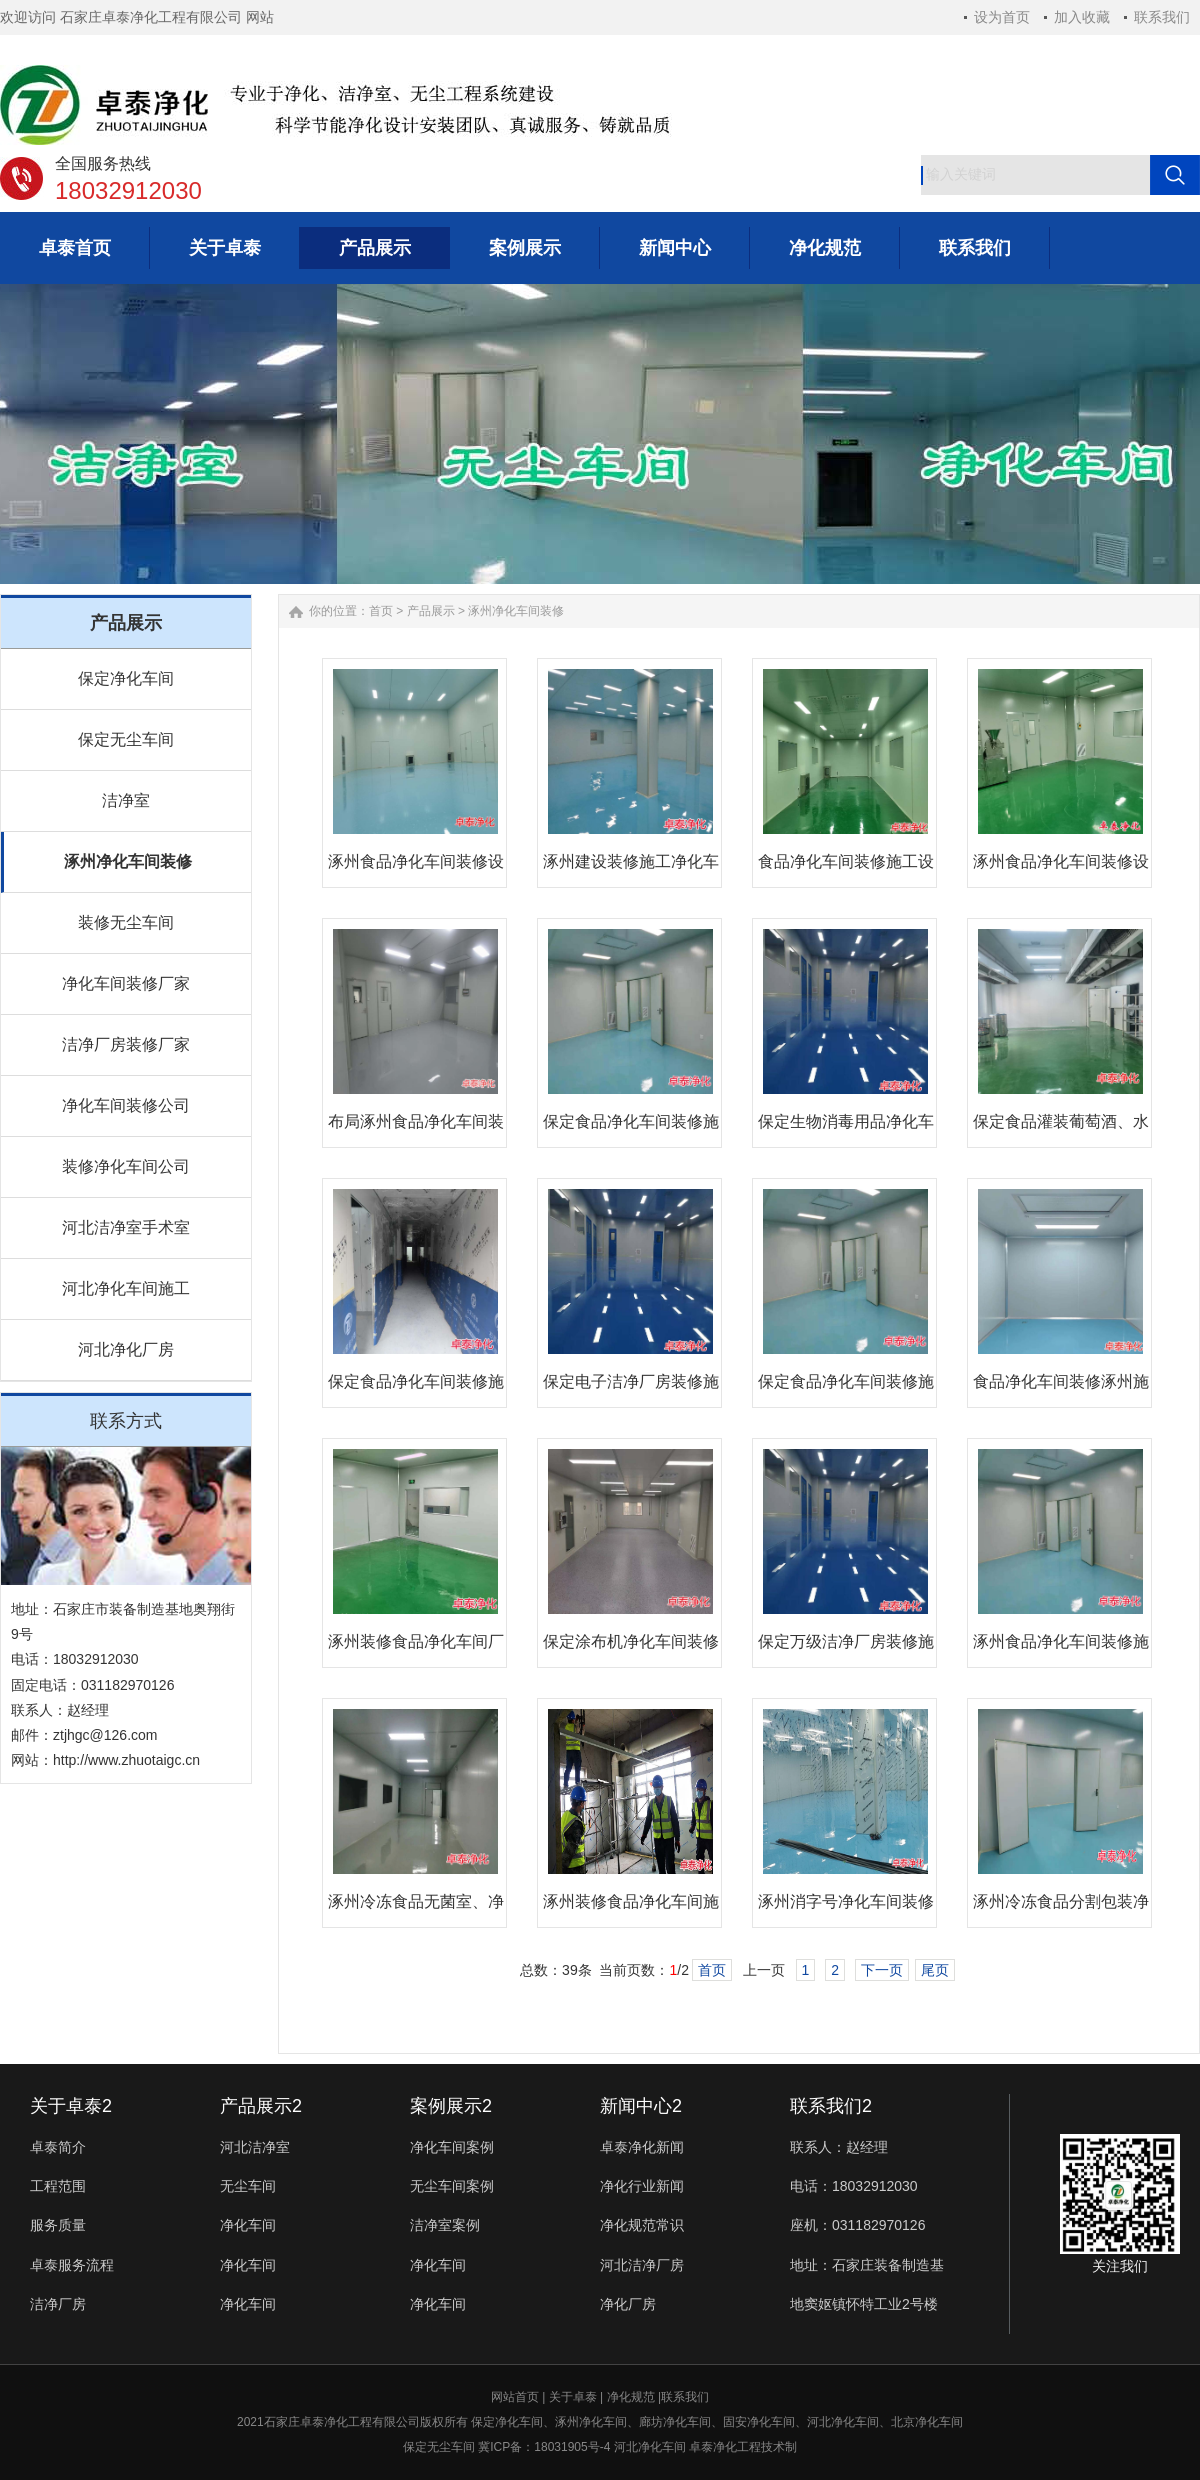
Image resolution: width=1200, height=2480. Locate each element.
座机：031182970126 (857, 2225)
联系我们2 (831, 2106)
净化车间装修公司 (126, 1105)
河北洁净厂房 (642, 2265)
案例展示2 (451, 2106)
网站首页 (515, 2397)
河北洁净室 (255, 2147)
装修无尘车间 (126, 922)
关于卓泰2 (71, 2106)
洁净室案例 (445, 2225)
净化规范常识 (642, 2225)
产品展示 (431, 611)
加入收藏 (1082, 17)
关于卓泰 (573, 2397)
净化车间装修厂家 (126, 983)
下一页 (882, 1970)
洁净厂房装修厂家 (126, 1044)
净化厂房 (628, 2304)
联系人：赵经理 (839, 2147)
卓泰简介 (58, 2147)
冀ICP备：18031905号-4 (542, 2447)
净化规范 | (634, 2397)
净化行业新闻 (642, 2186)
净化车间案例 (452, 2147)
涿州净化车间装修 (128, 861)
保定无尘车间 (126, 739)
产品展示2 (261, 2106)
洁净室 (126, 800)
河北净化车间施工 (126, 1288)
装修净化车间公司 (126, 1166)
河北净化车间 (650, 2447)
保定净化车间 (126, 678)
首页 (381, 611)
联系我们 (1162, 17)
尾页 (935, 1970)
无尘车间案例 (452, 2186)
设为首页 (1002, 17)
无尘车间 (248, 2186)
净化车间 (248, 2225)
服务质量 (58, 2225)
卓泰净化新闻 (642, 2147)
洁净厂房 (58, 2304)
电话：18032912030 (854, 2186)
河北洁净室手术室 (126, 1227)
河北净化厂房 (126, 1349)
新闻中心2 (641, 2106)
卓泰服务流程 (72, 2265)
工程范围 (58, 2186)
